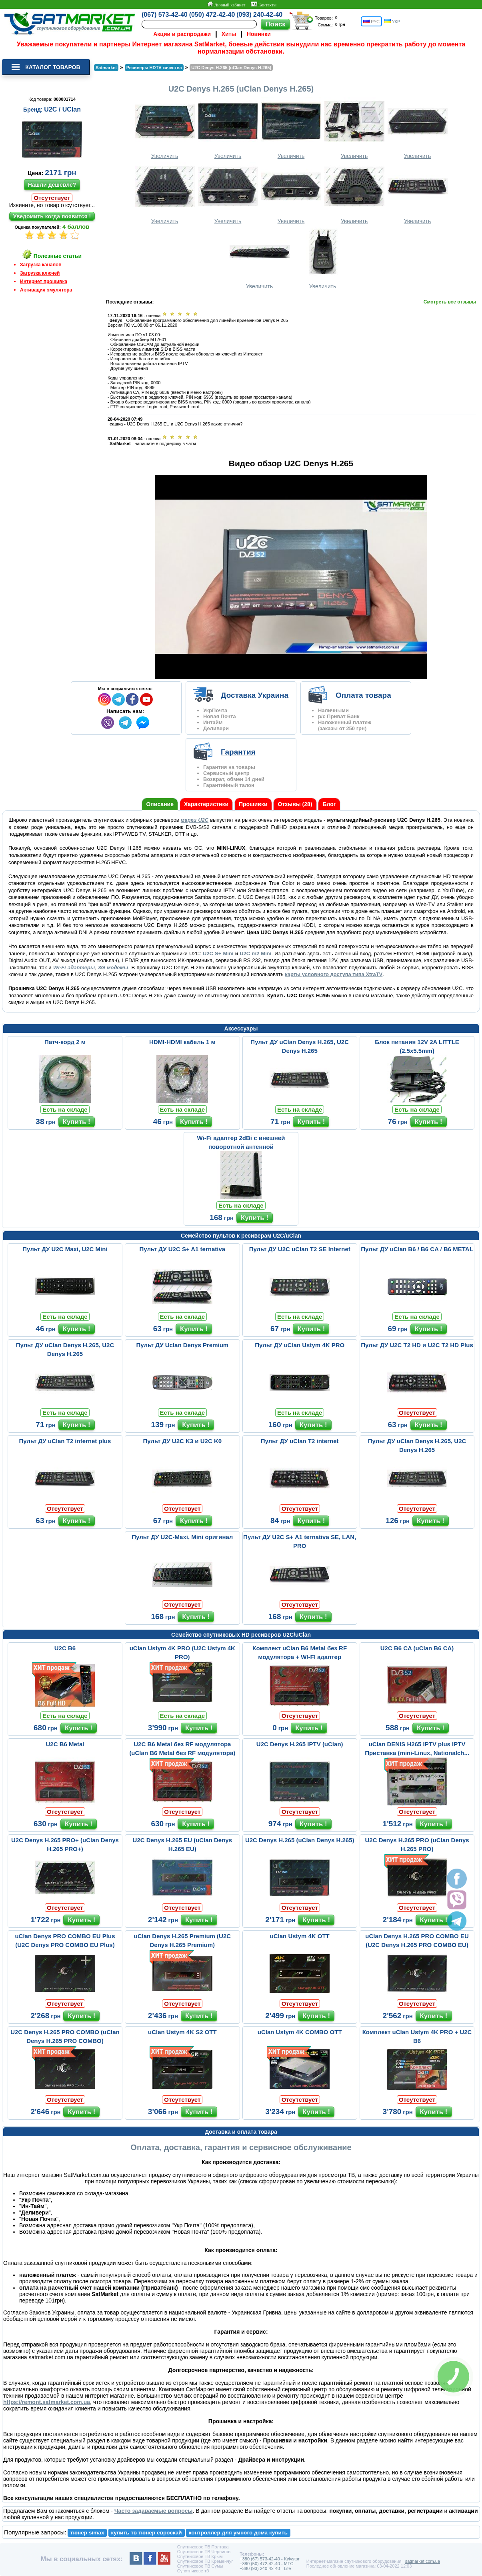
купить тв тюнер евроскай (146, 2533)
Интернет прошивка (43, 281)
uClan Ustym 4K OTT (300, 1936)
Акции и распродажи (182, 34)
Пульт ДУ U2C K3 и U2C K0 (182, 1441)
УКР (392, 21)
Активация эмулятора (46, 290)
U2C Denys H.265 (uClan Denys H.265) (299, 1840)
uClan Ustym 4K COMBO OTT (300, 2032)
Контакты (263, 4)
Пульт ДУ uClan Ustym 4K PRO (299, 1345)
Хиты (229, 34)
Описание (160, 804)
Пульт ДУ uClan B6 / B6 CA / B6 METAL (417, 1249)
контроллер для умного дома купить (238, 2533)
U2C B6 (65, 1648)
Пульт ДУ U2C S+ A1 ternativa (182, 1249)
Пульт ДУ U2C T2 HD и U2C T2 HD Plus (417, 1345)
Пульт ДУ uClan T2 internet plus (65, 1441)
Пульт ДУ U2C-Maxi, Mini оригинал (182, 1537)
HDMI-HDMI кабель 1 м (182, 1041)
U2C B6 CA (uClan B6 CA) (417, 1648)
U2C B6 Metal (65, 1744)
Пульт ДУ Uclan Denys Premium (182, 1345)
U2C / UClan (62, 109)
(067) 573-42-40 (165, 14)
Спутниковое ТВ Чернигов (203, 2551)
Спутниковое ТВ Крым (200, 2556)
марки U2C (194, 820)
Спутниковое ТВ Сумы (200, 2566)
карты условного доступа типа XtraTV (333, 974)
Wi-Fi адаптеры (74, 967)
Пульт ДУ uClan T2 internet (300, 1441)
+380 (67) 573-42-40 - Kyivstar (270, 2558)
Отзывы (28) (295, 804)
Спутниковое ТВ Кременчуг (205, 2561)
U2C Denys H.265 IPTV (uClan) (299, 1744)
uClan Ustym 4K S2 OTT (182, 2032)
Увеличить (165, 128)
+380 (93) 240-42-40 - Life (265, 2568)
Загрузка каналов (41, 265)
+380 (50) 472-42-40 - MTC (266, 2563)
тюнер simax (87, 2533)
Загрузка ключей (40, 273)
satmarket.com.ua (422, 2561)
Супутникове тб (193, 2570)
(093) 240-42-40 (259, 14)
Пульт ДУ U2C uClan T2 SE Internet (299, 1249)
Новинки (259, 34)
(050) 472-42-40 (212, 14)
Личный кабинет (226, 4)
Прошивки (253, 804)
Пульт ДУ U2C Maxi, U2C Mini (64, 1249)
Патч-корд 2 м (65, 1041)
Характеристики (206, 804)
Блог (329, 804)
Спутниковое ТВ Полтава (203, 2546)
